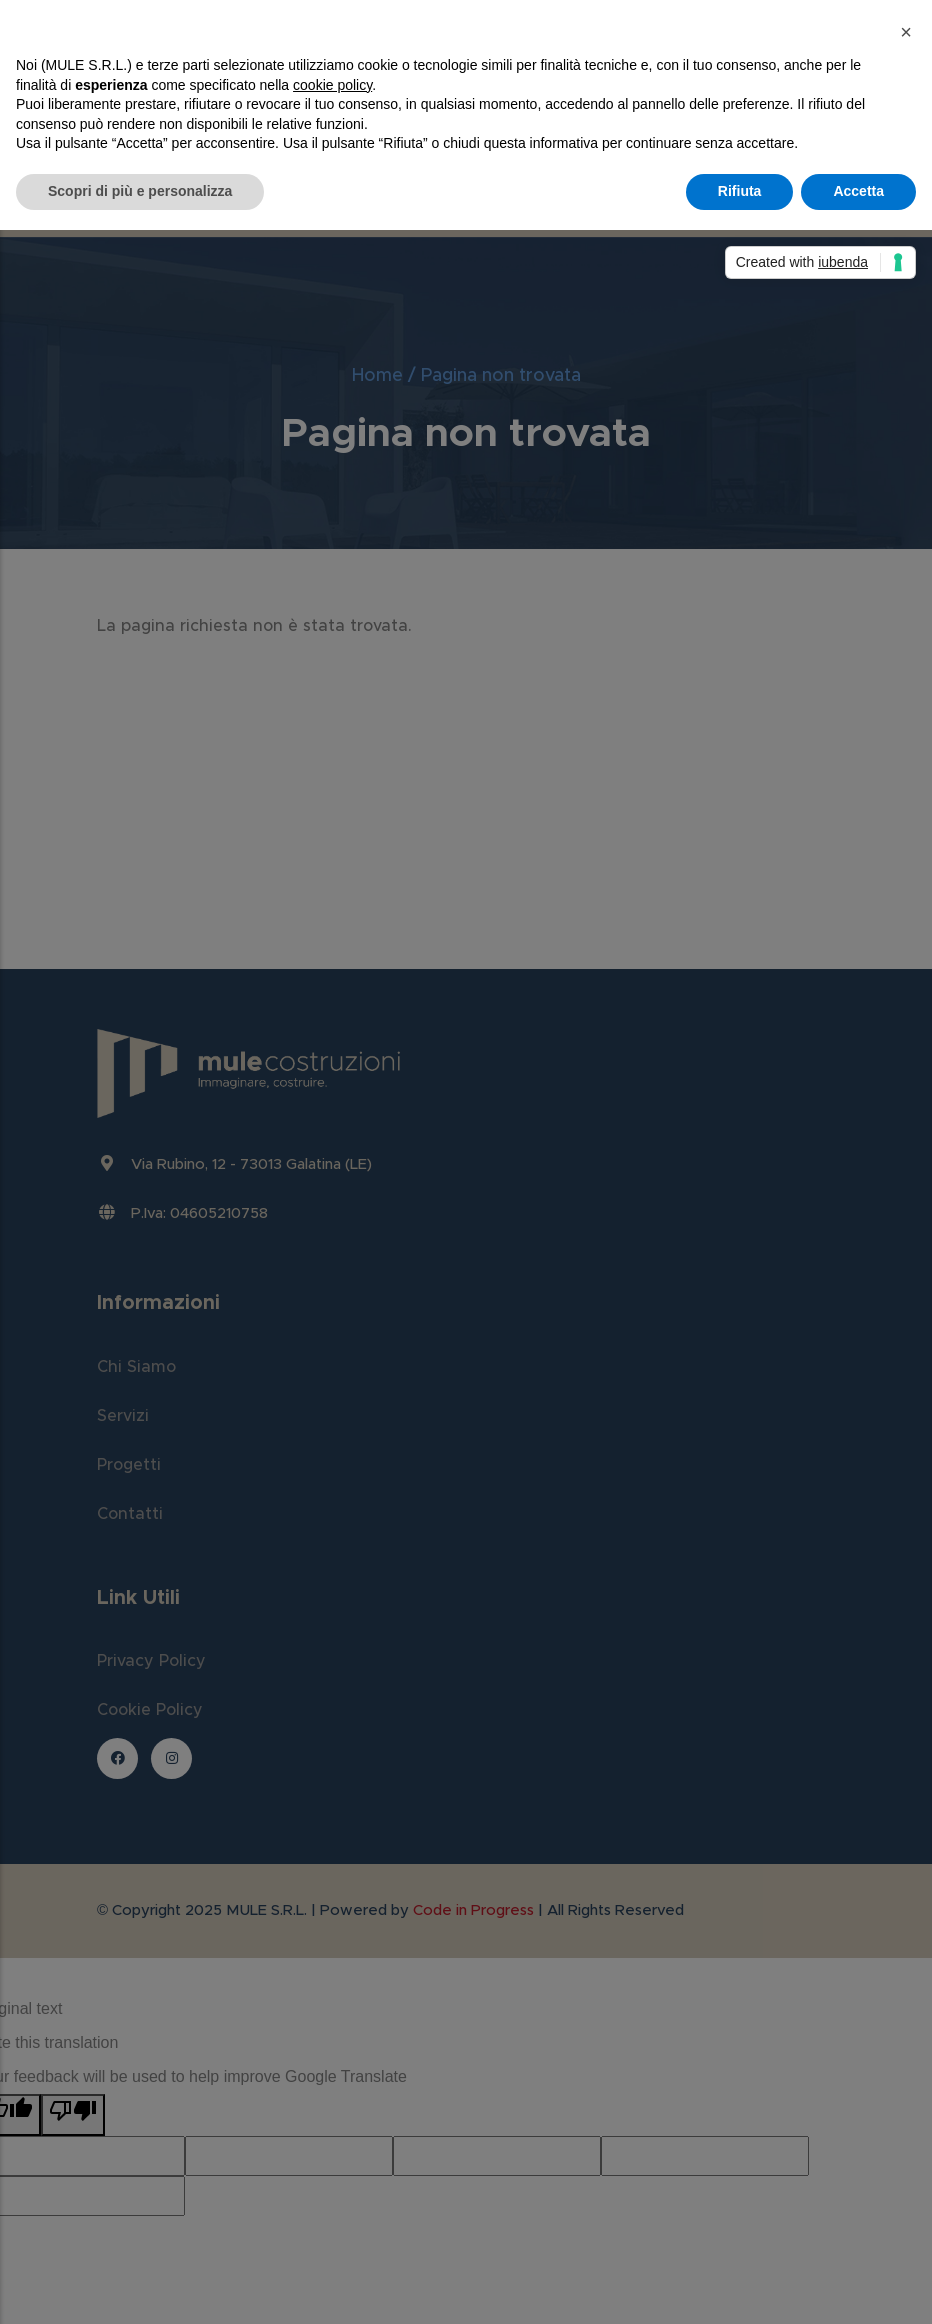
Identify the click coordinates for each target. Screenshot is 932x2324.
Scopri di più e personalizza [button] (140, 191)
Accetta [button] (858, 191)
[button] (906, 32)
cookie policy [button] (332, 85)
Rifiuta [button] (740, 191)
